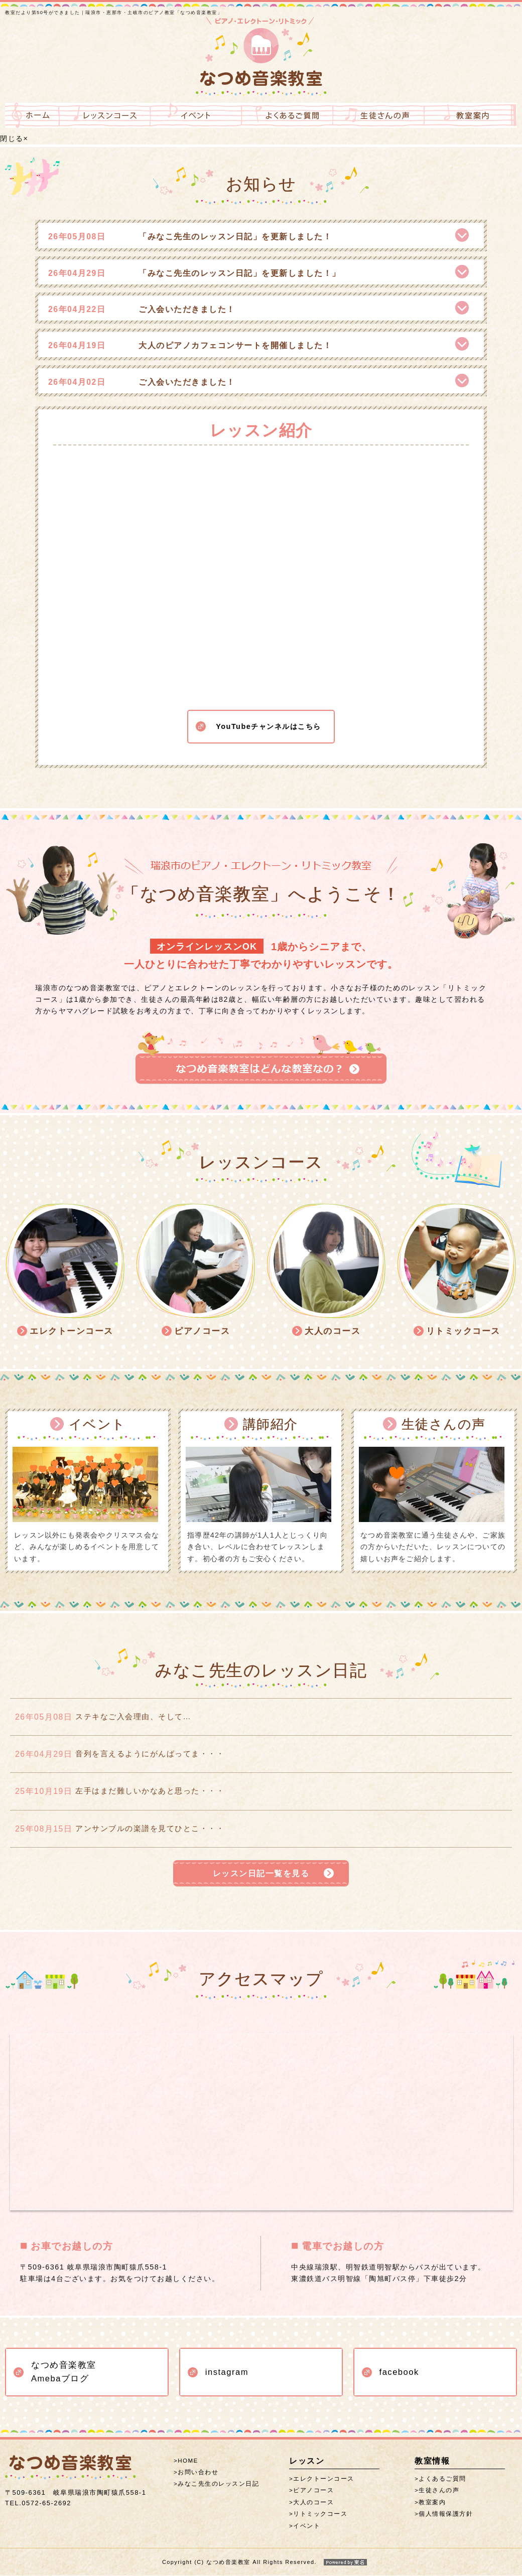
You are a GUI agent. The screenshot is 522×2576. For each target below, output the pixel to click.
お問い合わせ (198, 2473)
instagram (226, 2373)
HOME (188, 2462)
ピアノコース (313, 2492)
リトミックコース (320, 2515)
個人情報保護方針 (446, 2515)
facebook (399, 2373)
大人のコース (313, 2503)
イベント (306, 2527)
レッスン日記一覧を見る (261, 1873)
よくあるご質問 (442, 2480)
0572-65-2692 (38, 2504)
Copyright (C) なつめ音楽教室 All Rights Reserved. (261, 2563)
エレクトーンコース (323, 2480)
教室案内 (432, 2503)
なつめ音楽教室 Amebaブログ (63, 2373)
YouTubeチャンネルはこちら (268, 715)
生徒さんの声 (439, 2492)
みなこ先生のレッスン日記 (218, 2485)
